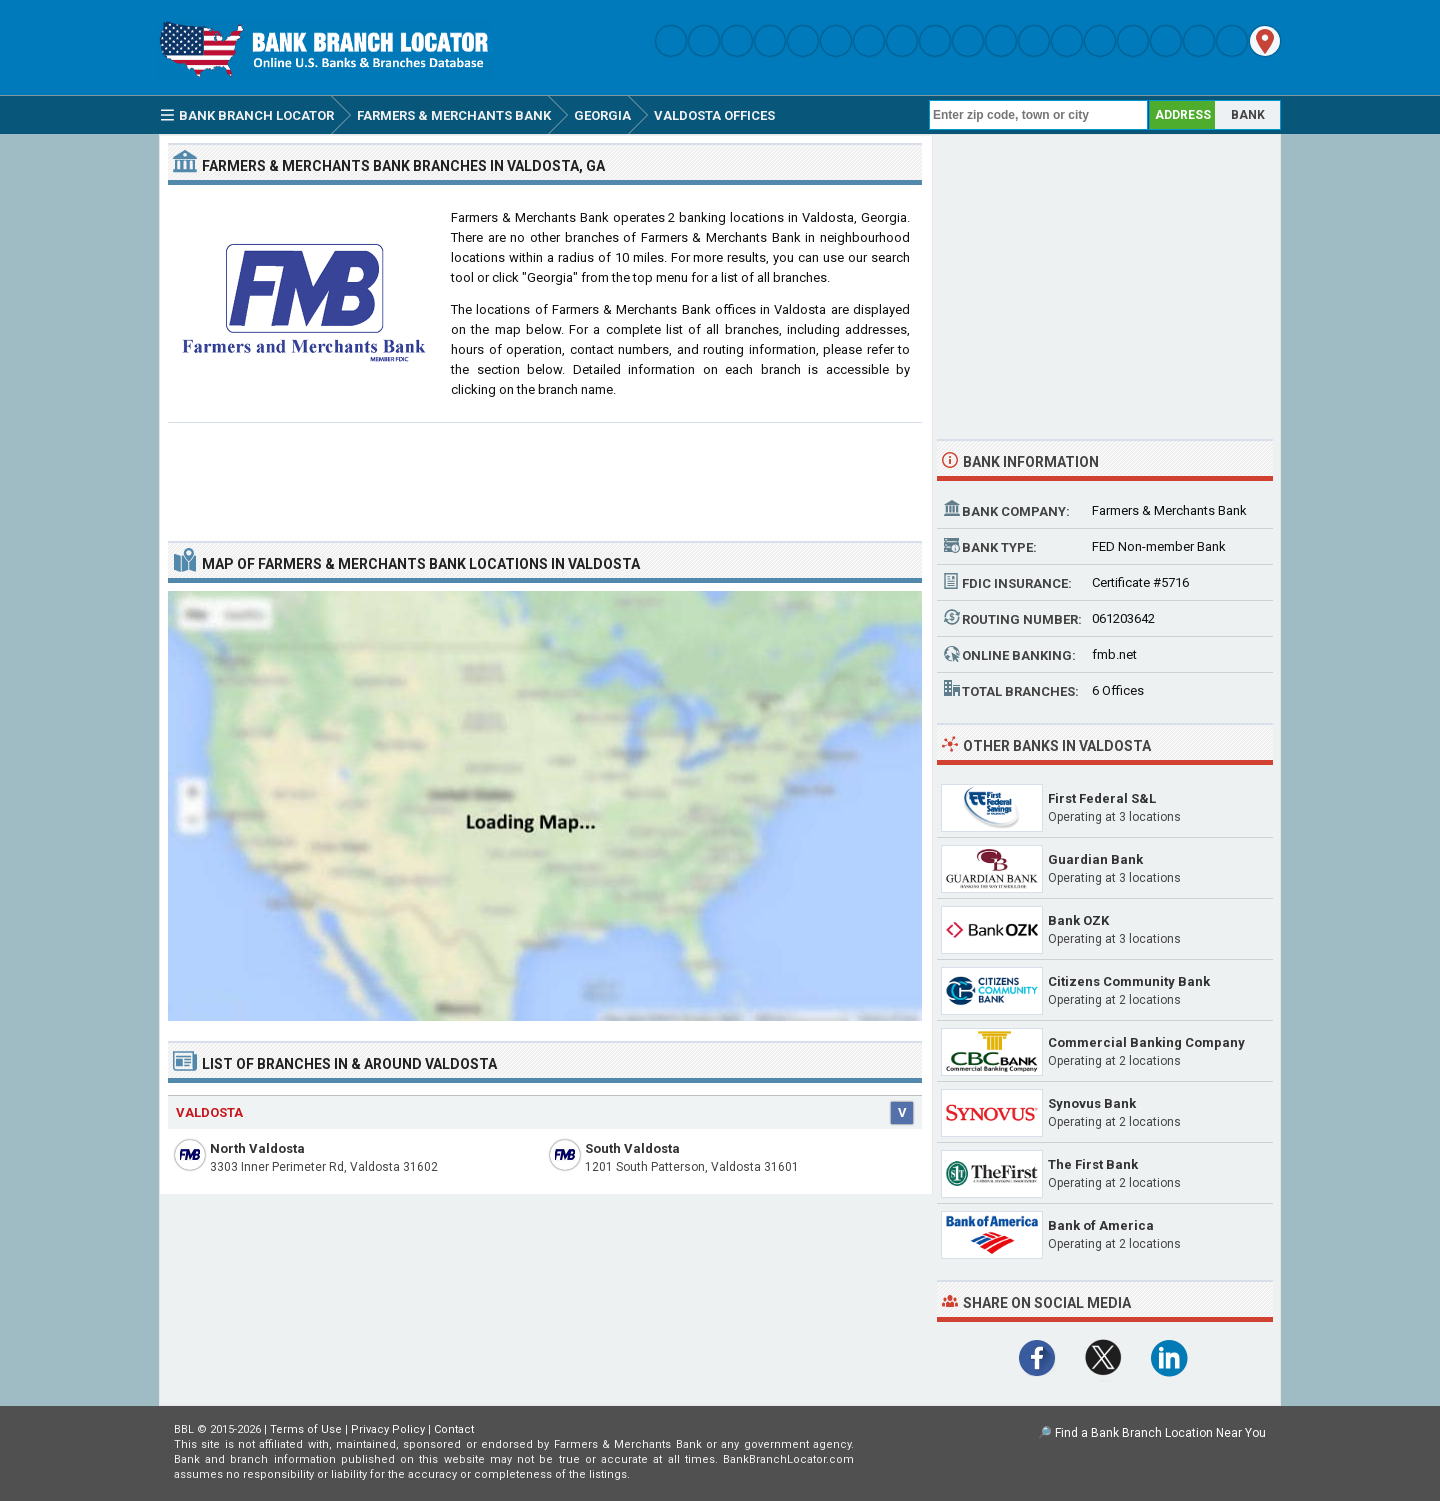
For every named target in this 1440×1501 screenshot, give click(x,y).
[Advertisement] (545, 474)
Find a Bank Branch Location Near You (1160, 1433)
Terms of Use (306, 1429)
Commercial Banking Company (1146, 1042)
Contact (454, 1429)
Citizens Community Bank (1129, 981)
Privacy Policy (388, 1429)
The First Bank (1093, 1164)
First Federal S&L (1102, 798)
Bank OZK (1078, 920)
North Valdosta (257, 1148)
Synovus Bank (1092, 1103)
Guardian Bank (1095, 859)
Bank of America (1101, 1225)
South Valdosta (632, 1148)
